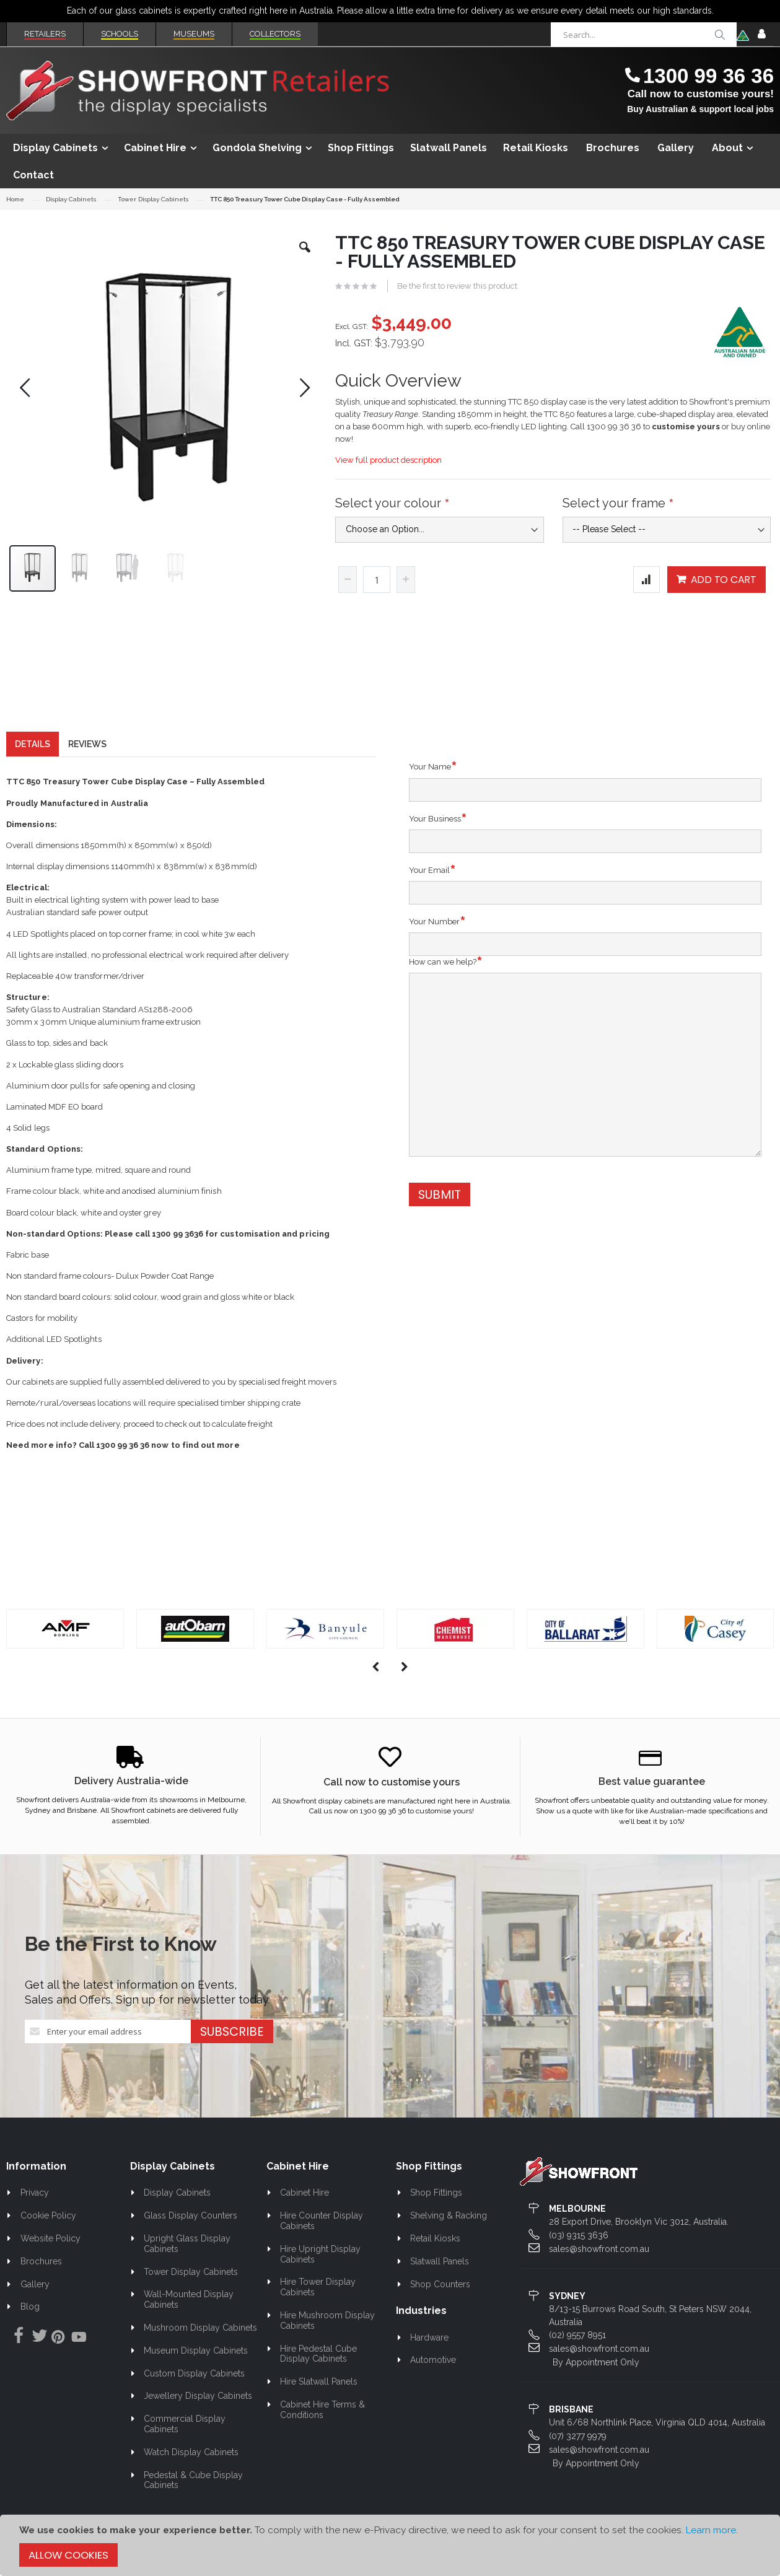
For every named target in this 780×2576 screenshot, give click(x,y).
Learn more (711, 2530)
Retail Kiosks (435, 2241)
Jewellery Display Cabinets (198, 2398)
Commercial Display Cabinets (185, 2426)
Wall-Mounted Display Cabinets (189, 2302)
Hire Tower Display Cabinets (318, 2290)
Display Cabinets (71, 199)
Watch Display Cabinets (191, 2455)
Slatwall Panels (439, 2264)
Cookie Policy (48, 2218)
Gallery (35, 2287)
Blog (30, 2310)
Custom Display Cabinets (194, 2376)
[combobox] (644, 34)
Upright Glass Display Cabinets (187, 2246)
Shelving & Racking (448, 2218)
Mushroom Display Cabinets (200, 2330)
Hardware (429, 2340)
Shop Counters (440, 2287)
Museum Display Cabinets (196, 2353)
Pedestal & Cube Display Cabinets (193, 2483)
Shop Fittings (436, 2196)
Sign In (761, 34)
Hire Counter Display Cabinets (322, 2223)
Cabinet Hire (304, 2196)
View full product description (388, 460)
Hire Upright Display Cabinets (320, 2256)
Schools (119, 33)
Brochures (41, 2264)
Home (15, 199)
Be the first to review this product (457, 286)
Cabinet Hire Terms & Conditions (323, 2412)
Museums (193, 33)
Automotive (433, 2362)
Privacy (34, 2196)
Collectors (275, 33)
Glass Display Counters (190, 2218)
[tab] (32, 747)
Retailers (45, 33)
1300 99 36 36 (708, 75)
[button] (304, 256)
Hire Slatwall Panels (318, 2384)
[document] (390, 2545)
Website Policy (50, 2241)
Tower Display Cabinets (153, 199)
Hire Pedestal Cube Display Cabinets (318, 2356)
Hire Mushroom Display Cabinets (327, 2323)
